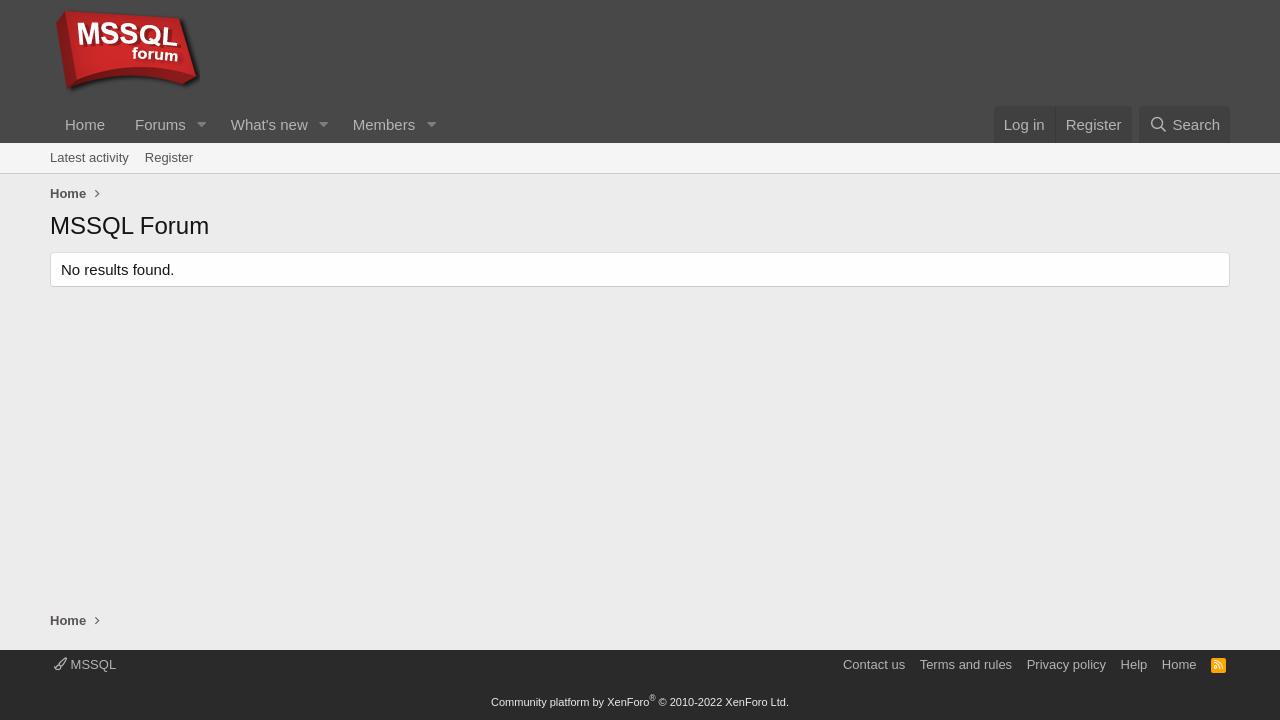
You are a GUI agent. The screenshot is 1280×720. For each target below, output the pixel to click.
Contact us (874, 664)
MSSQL (85, 664)
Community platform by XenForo (640, 702)
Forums (160, 124)
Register (169, 157)
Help (1134, 664)
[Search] (1184, 124)
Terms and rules (966, 664)
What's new (269, 124)
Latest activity (89, 157)
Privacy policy (1066, 664)
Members (384, 124)
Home (85, 124)
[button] (202, 124)
